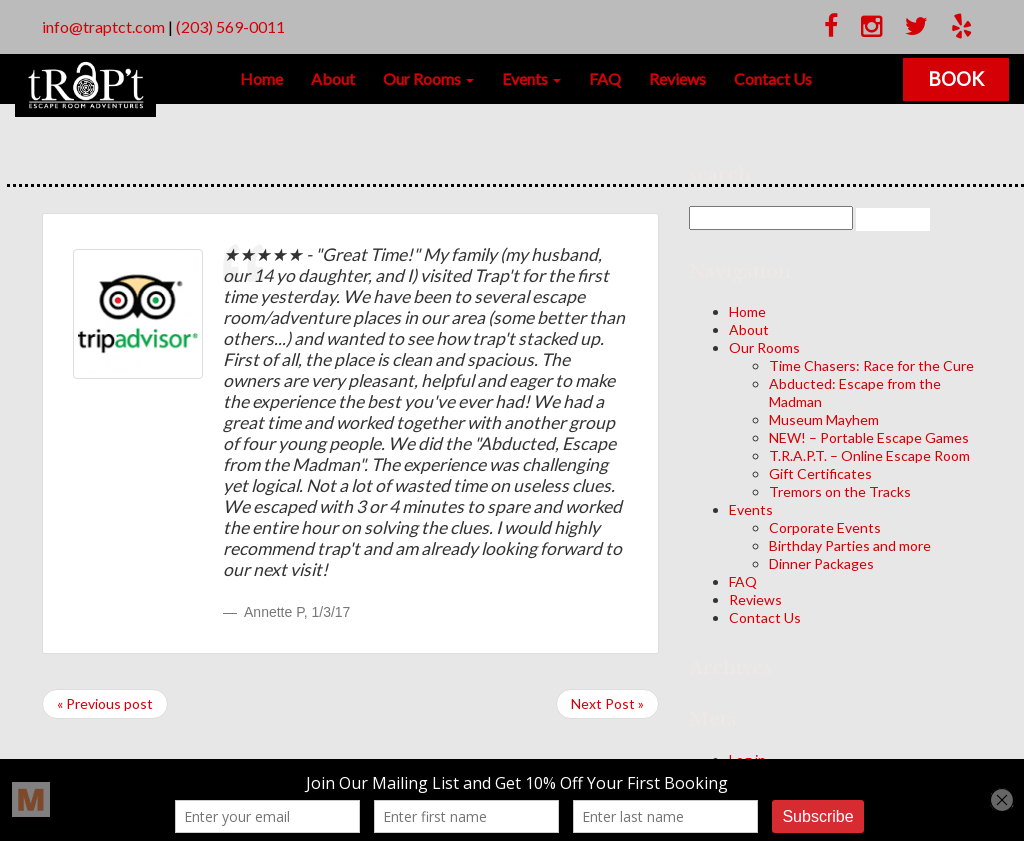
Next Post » (607, 703)
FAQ (605, 78)
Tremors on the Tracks (840, 491)
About (333, 78)
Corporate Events (825, 527)
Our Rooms (428, 78)
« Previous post (105, 703)
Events (531, 78)
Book (956, 78)
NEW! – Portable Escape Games (869, 437)
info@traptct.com (103, 26)
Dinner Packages (821, 563)
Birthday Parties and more (850, 545)
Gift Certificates (820, 473)
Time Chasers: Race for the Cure (871, 365)
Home (261, 78)
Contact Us (773, 78)
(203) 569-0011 (230, 26)
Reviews (677, 78)
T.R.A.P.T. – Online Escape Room (869, 455)
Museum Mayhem (824, 419)
